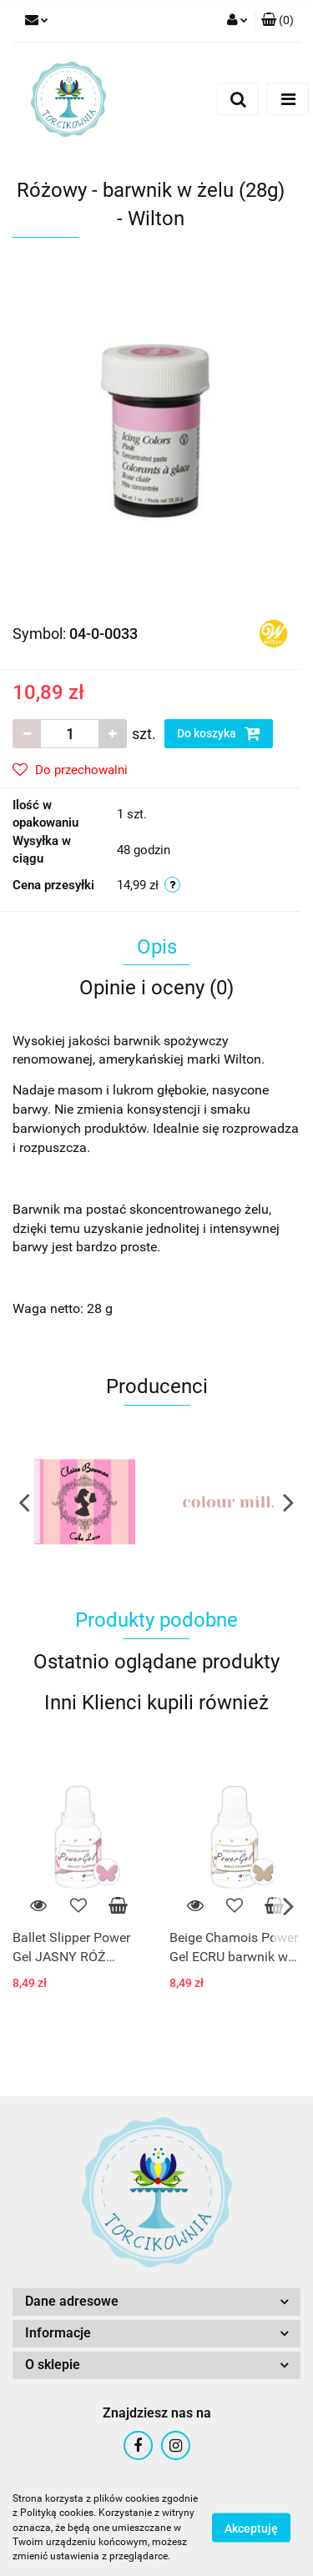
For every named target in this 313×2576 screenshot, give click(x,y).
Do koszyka (218, 733)
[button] (277, 21)
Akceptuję (251, 2528)
